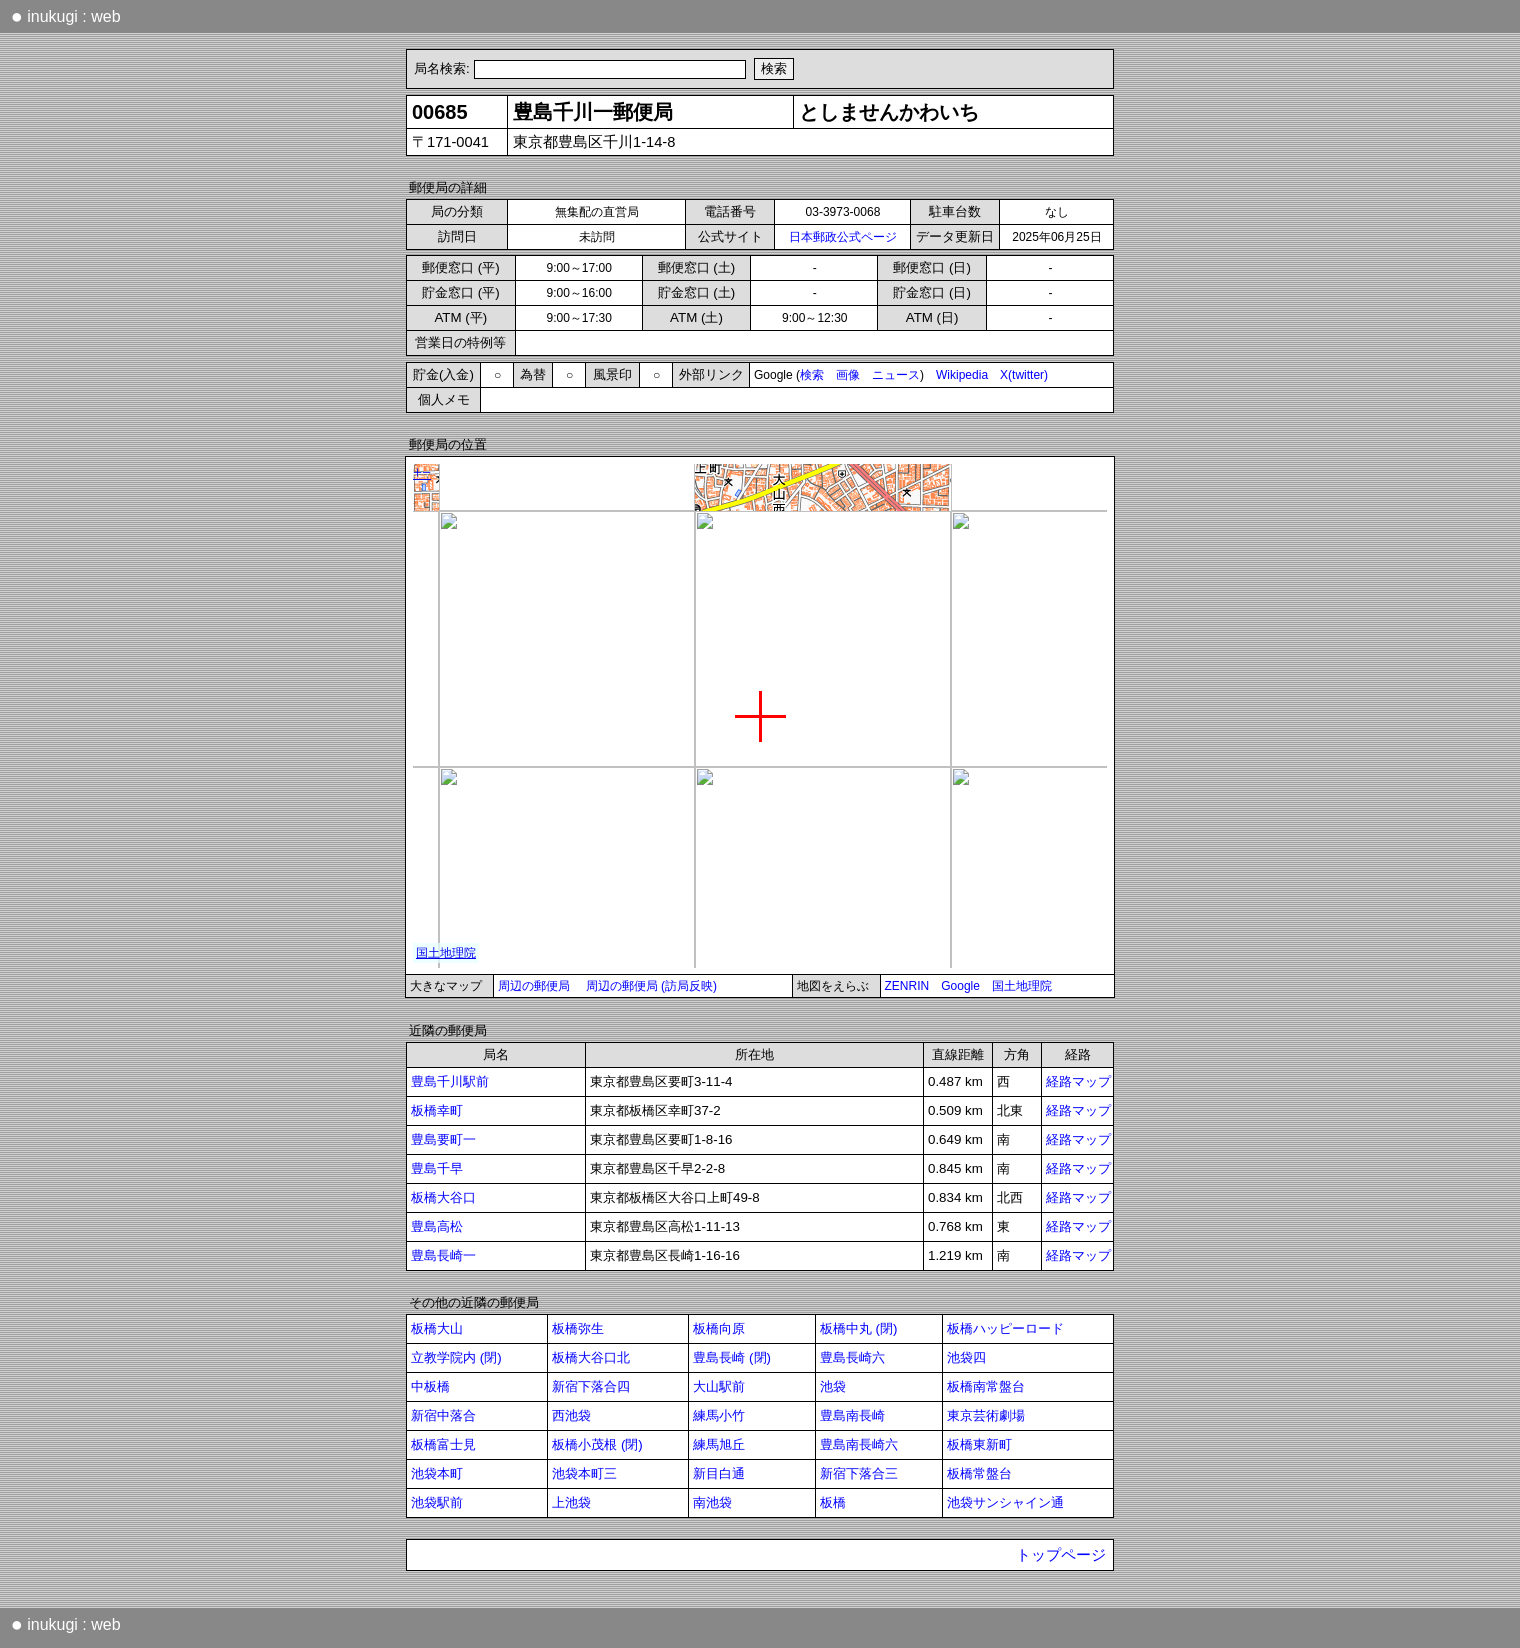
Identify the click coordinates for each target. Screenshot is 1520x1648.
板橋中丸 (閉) (859, 1328)
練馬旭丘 (719, 1444)
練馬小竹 (719, 1415)
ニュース (896, 375)
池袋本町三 (584, 1473)
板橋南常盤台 (986, 1386)
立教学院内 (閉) (456, 1357)
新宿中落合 (443, 1415)
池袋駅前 (437, 1502)
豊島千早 (437, 1168)
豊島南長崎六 (859, 1444)
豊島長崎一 (443, 1255)
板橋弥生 (578, 1328)
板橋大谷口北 (591, 1357)
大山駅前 (719, 1386)
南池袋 (712, 1502)
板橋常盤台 (979, 1473)
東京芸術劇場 (986, 1415)
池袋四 (966, 1357)
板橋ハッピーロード (1005, 1328)
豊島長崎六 (852, 1357)
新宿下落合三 (859, 1473)
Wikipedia (962, 375)
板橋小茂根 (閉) (597, 1444)
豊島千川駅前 (450, 1081)
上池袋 (571, 1502)
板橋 (833, 1502)
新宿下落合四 (591, 1386)
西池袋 (571, 1415)
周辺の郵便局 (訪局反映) (651, 986)
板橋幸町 (437, 1110)
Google (960, 986)
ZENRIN (907, 986)
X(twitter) (1024, 375)
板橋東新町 (979, 1444)
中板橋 (430, 1386)
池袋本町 (437, 1473)
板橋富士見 (443, 1444)
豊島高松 (437, 1226)
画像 (848, 375)
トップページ (1061, 1555)
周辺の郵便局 (534, 986)
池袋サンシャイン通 (1005, 1502)
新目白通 (719, 1473)
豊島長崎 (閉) (732, 1357)
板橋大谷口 (443, 1197)
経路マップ (1078, 1081)
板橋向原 (719, 1328)
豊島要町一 (443, 1139)
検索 (812, 375)
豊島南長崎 (852, 1415)
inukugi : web (66, 16)
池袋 (833, 1386)
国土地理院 (1022, 986)
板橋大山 (437, 1328)
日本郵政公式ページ (843, 237)
